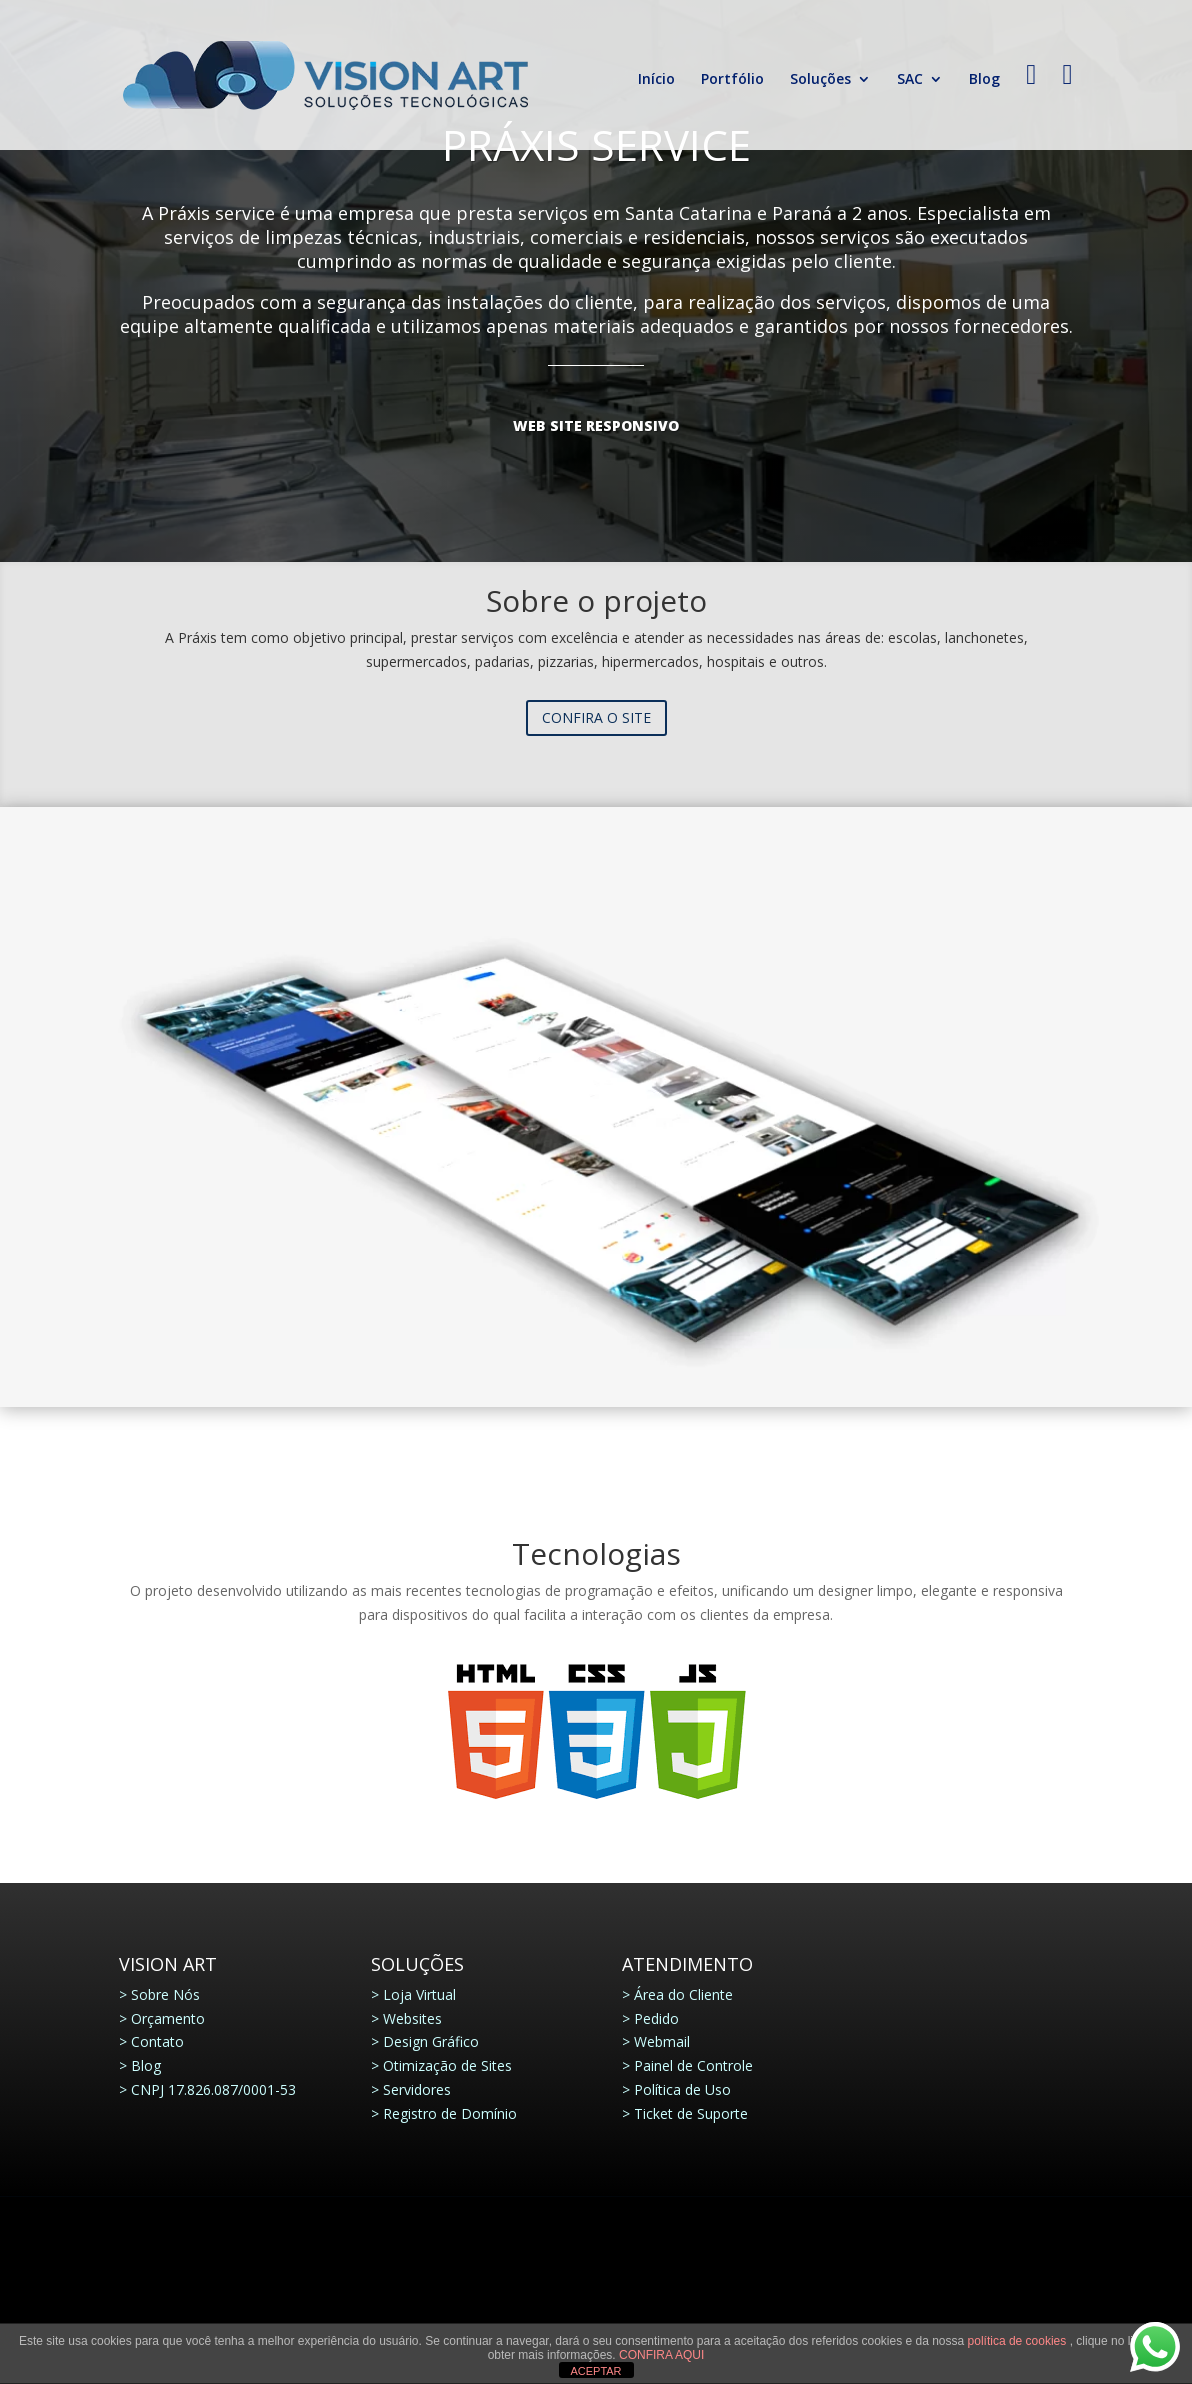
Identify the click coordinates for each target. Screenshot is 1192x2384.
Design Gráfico (431, 2041)
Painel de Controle (693, 2065)
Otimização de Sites (447, 2065)
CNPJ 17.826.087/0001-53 (213, 2089)
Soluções (820, 80)
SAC (910, 80)
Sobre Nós (165, 1994)
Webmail (662, 2041)
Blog (984, 80)
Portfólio (732, 80)
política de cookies (1019, 2341)
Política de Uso (682, 2089)
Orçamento (168, 2018)
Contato (157, 2041)
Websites (412, 2018)
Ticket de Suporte (691, 2113)
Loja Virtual (419, 1994)
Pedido (656, 2018)
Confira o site (596, 717)
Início (656, 80)
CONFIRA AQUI (661, 2355)
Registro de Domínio (450, 2113)
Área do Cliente (683, 1994)
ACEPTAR (595, 2371)
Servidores (417, 2089)
